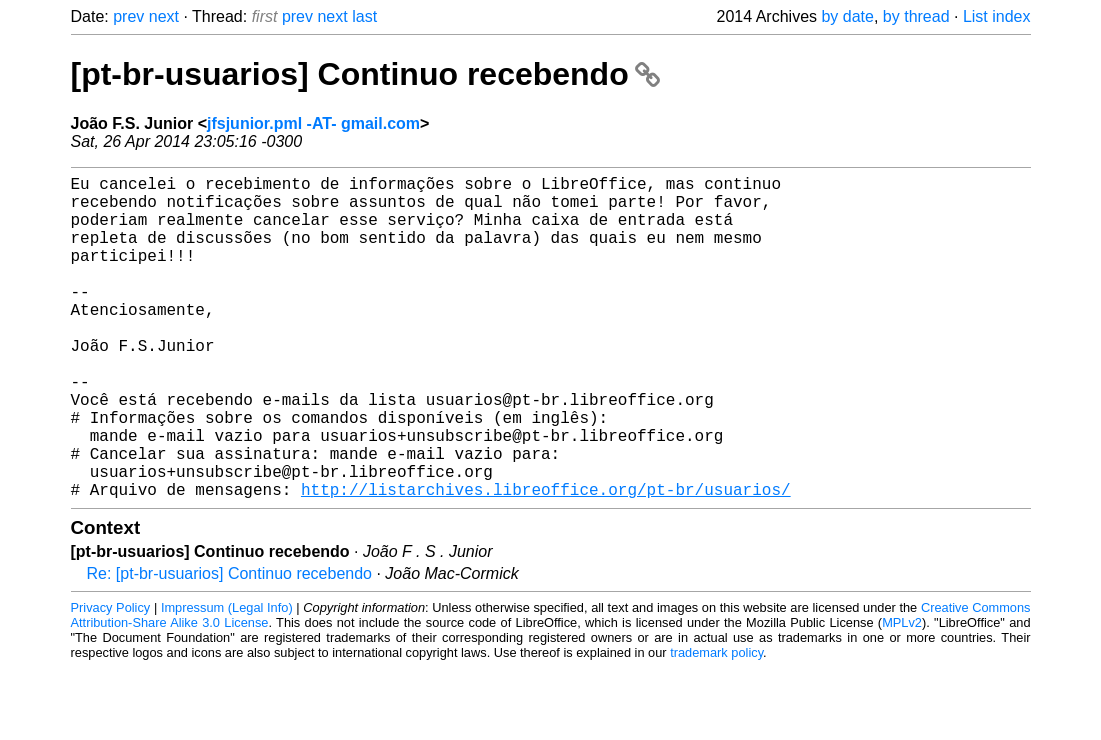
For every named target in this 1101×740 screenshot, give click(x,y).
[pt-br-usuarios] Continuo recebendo (365, 74)
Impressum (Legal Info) (227, 679)
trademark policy (716, 724)
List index (997, 16)
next (164, 16)
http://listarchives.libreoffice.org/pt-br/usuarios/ (546, 561)
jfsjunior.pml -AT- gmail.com (313, 123)
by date (847, 16)
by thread (916, 16)
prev (128, 16)
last (364, 16)
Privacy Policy (111, 679)
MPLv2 (902, 694)
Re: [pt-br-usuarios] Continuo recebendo (230, 645)
